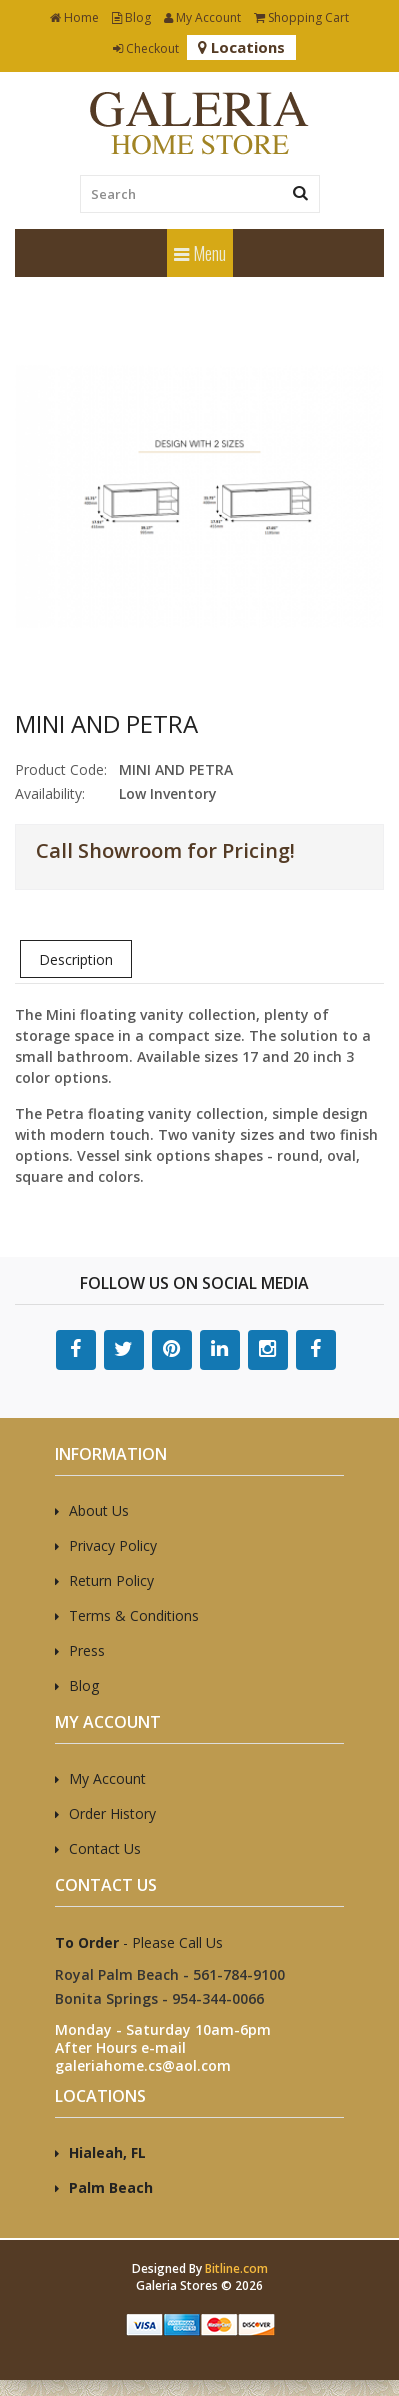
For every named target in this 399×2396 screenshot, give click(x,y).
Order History (112, 1813)
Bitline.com (236, 2268)
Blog (131, 17)
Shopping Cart (301, 17)
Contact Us (105, 1848)
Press (87, 1650)
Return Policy (111, 1580)
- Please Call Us (139, 1942)
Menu (200, 253)
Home (74, 17)
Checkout (146, 48)
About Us (99, 1510)
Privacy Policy (113, 1545)
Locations (241, 47)
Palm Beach (111, 2187)
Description (76, 959)
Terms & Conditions (134, 1615)
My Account (202, 17)
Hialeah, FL (107, 2152)
